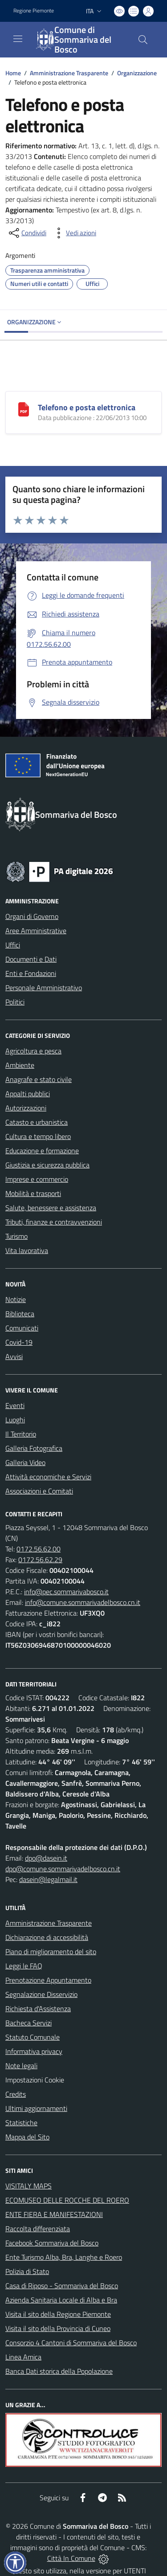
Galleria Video (25, 1462)
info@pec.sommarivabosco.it (66, 1591)
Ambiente (19, 1065)
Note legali (21, 2065)
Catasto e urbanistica (36, 1122)
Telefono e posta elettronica (86, 407)
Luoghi (15, 1419)
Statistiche (21, 2122)
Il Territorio (20, 1434)
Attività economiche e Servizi (48, 1476)
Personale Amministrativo (43, 987)
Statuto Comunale (32, 2037)
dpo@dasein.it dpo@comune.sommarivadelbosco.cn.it (62, 1863)
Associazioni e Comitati (39, 1491)
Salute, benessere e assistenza (50, 1207)
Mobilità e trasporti (33, 1193)
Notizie (15, 1299)
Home (13, 73)
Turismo (16, 1236)
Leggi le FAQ (23, 1965)
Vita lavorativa (26, 1250)
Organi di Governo (31, 916)
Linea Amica (23, 2356)
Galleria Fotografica (33, 1448)
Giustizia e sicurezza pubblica (47, 1164)
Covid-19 (19, 1342)
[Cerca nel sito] (143, 39)
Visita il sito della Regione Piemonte (58, 2314)
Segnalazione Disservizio (41, 1994)
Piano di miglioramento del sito (50, 1951)
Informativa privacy (33, 2051)
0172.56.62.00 (38, 1548)
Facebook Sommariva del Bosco (51, 2242)
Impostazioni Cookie (34, 2079)
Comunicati (21, 1328)
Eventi (14, 1405)
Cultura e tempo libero (38, 1136)
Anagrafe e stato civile (38, 1079)
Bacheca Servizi (28, 2022)
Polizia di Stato (27, 2271)
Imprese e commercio (36, 1179)
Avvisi (14, 1356)
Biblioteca (19, 1313)
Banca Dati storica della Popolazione (59, 2371)
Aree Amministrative (35, 930)
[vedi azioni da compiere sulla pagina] (74, 233)
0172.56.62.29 (40, 1559)
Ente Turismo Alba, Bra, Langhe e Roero (63, 2257)
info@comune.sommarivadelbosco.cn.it (82, 1602)
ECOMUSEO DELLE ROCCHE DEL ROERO (67, 2200)
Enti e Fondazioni (30, 973)
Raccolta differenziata (37, 2228)
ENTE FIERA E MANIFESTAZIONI (54, 2214)
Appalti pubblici (27, 1093)
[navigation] (17, 38)
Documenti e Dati (31, 959)
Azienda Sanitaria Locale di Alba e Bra (61, 2299)
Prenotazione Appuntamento (48, 1980)
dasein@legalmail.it (48, 1879)
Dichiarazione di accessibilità (46, 1937)
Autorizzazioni (25, 1107)
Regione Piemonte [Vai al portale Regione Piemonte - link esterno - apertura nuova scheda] (33, 11)
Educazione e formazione (42, 1150)
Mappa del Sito (27, 2136)
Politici (14, 1001)
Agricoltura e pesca (33, 1050)
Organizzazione (137, 73)
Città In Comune (71, 2558)
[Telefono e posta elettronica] (23, 408)
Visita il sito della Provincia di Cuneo (57, 2328)
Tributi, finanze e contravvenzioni (53, 1222)
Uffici (12, 944)
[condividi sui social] (26, 233)
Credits (15, 2094)
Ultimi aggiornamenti (36, 2108)
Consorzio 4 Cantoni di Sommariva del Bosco (71, 2342)
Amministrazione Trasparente (69, 73)
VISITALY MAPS (28, 2185)
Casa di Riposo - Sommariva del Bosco (61, 2285)
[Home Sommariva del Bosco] (79, 39)
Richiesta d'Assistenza (38, 2008)
